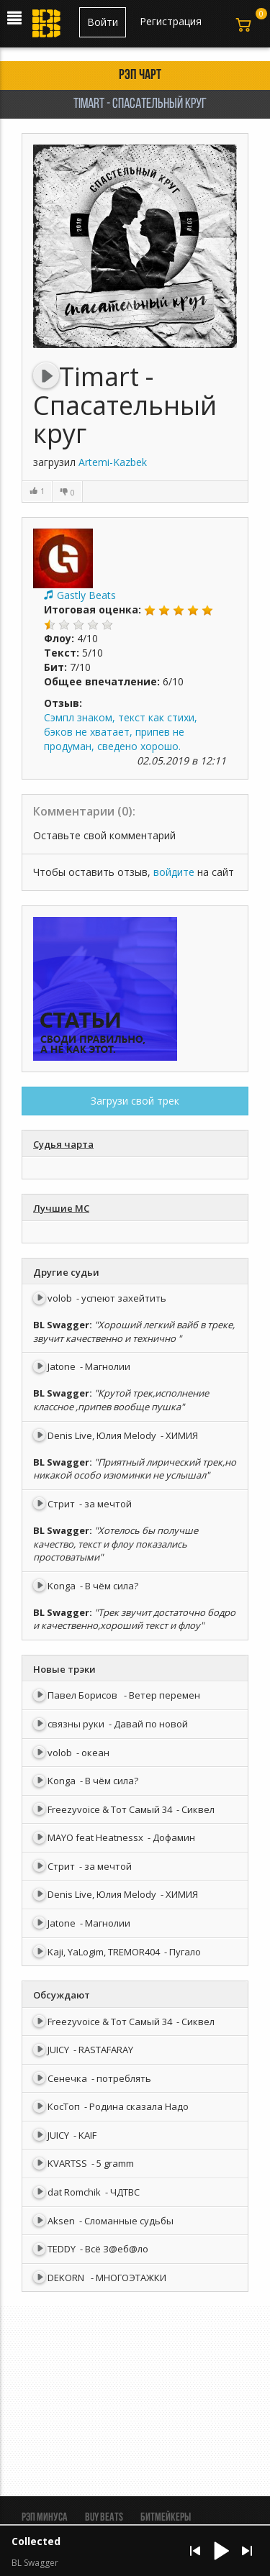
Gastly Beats (86, 595)
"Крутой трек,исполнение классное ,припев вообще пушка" (121, 1400)
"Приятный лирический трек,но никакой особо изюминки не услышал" (134, 1469)
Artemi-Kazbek (112, 462)
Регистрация (171, 21)
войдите (173, 872)
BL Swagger (61, 1324)
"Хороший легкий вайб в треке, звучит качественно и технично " (134, 1331)
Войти (102, 22)
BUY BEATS (104, 2518)
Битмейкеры (165, 2518)
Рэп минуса (45, 2518)
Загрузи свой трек (135, 1100)
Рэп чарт (140, 75)
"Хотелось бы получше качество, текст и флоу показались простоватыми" (115, 1543)
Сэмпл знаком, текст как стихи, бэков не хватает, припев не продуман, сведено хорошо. (120, 732)
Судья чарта (63, 1144)
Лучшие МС (61, 1208)
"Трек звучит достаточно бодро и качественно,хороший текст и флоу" (134, 1619)
